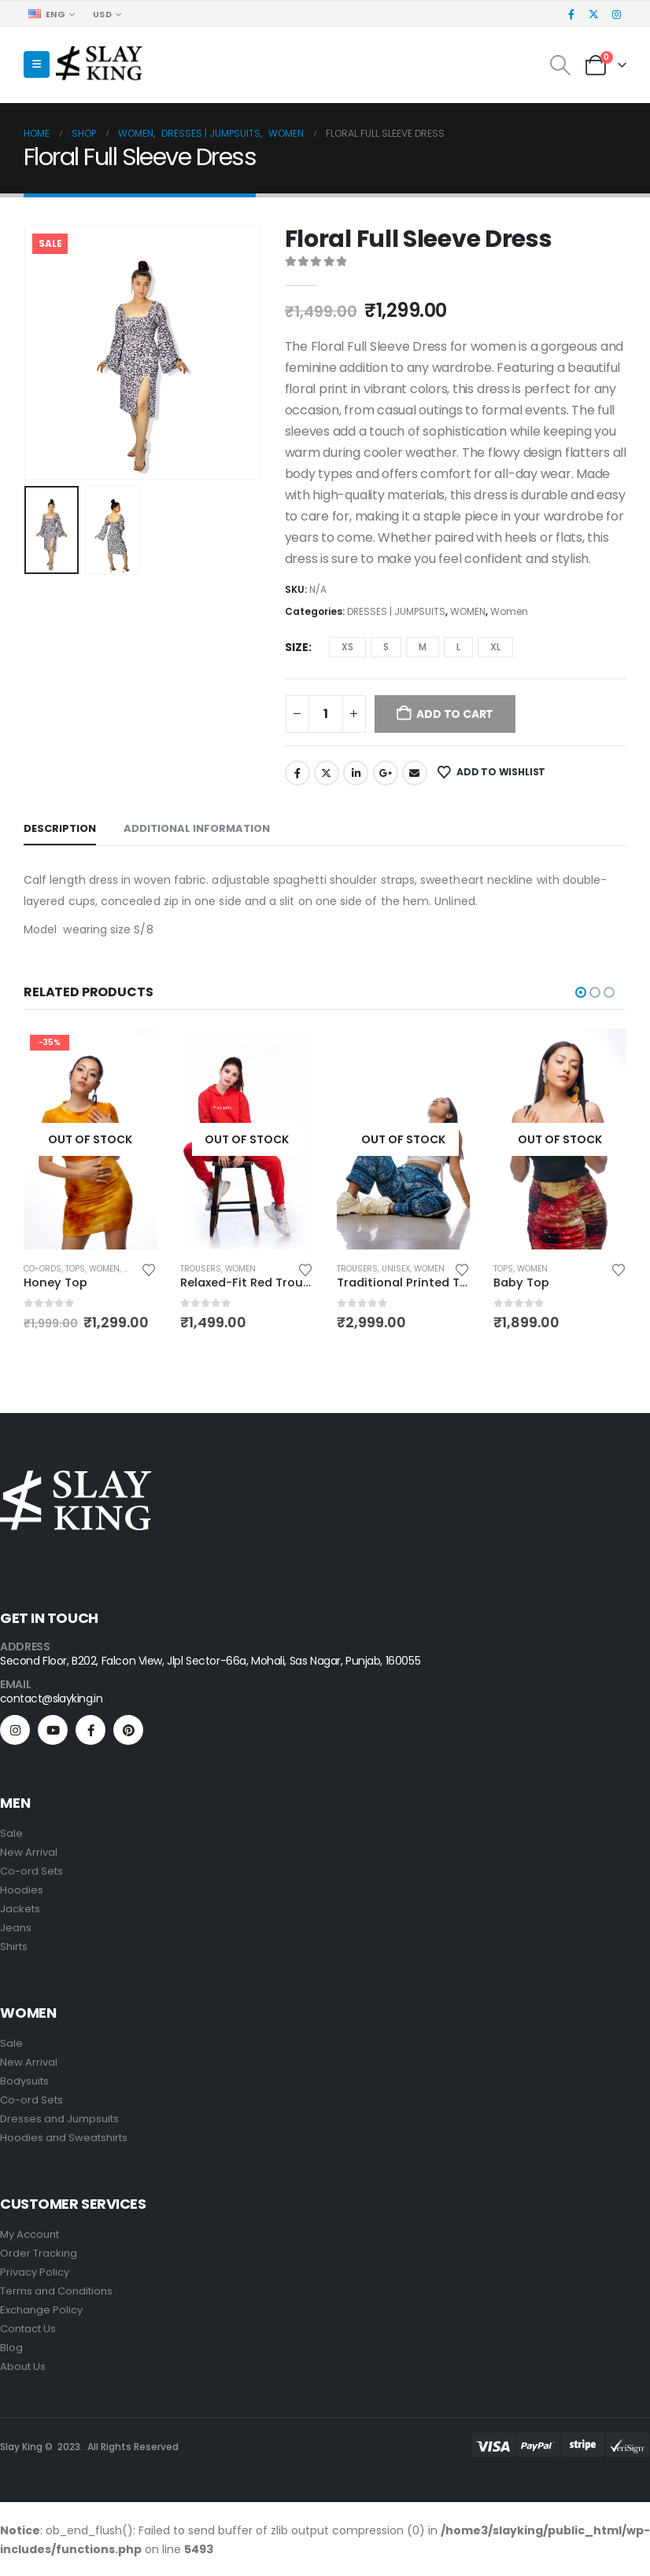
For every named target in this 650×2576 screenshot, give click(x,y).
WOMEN (468, 611)
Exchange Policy (41, 2310)
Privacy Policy (34, 2272)
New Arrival (28, 1853)
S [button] (386, 646)
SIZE (296, 647)
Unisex (552, 1269)
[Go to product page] (90, 1139)
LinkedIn (355, 773)
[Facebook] (571, 14)
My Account (29, 2235)
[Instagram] (616, 14)
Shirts (14, 1947)
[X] (594, 14)
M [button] (423, 646)
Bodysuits (24, 2081)
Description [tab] (60, 828)
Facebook (297, 773)
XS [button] (347, 646)
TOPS (232, 1269)
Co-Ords (199, 1269)
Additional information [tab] (197, 828)
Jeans (15, 1928)
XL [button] (495, 646)
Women (509, 611)
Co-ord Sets (31, 1871)
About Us (23, 2367)
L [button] (458, 646)
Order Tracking (38, 2254)
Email (414, 773)
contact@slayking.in (51, 1699)
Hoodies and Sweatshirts (63, 2138)
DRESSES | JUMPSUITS (396, 611)
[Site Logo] (99, 64)
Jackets (20, 1909)
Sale (11, 1834)
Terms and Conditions (57, 2291)
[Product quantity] (325, 714)
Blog (11, 2348)
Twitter (326, 773)
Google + (385, 773)
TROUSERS (357, 1269)
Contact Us (28, 2329)
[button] (37, 64)
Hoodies (21, 1890)
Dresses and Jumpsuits (59, 2119)
